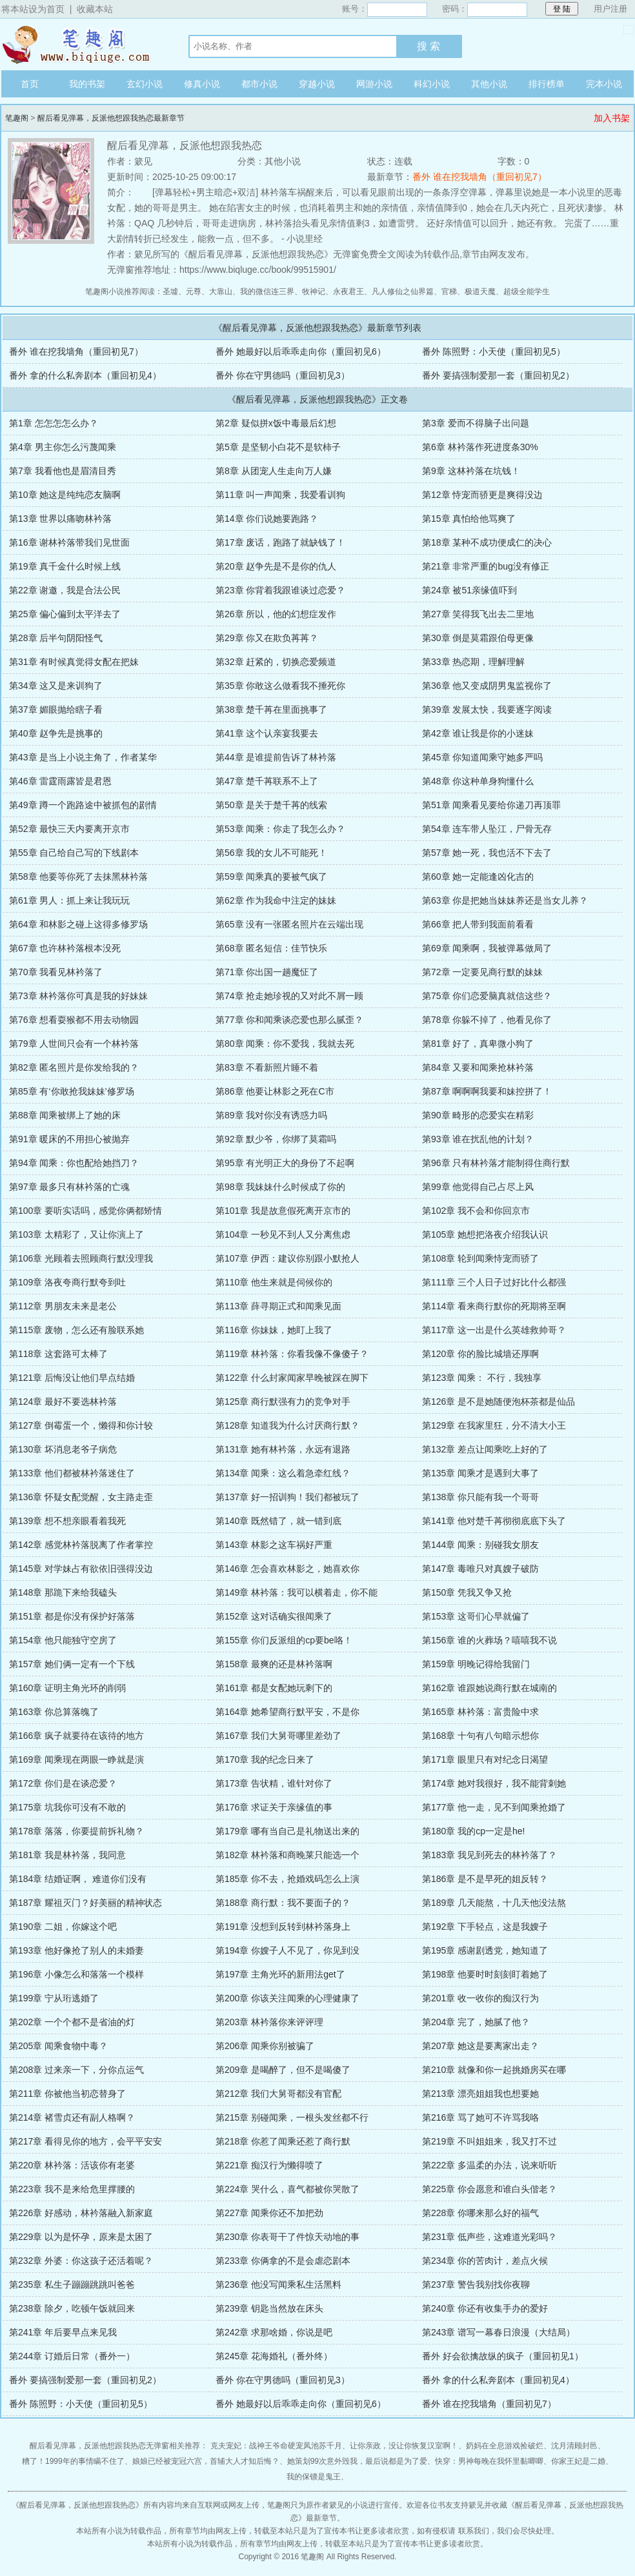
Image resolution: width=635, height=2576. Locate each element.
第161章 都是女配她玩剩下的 (274, 1688)
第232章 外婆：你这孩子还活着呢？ (81, 2260)
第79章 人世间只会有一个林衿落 (74, 1043)
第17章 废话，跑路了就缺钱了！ (280, 542)
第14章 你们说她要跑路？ (267, 518)
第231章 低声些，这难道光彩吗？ (489, 2237)
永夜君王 (348, 291)
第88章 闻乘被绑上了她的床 (65, 1115)
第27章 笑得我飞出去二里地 (478, 614)
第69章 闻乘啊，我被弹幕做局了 (487, 948)
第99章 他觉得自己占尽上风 (478, 1187)
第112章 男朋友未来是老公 (63, 1306)
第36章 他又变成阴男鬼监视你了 (487, 685)
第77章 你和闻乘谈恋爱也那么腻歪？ (289, 1020)
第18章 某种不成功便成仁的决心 (487, 542)
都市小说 (259, 84)
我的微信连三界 (267, 291)
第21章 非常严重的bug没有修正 (485, 566)
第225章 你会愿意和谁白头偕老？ (489, 2189)
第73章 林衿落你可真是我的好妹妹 (78, 996)
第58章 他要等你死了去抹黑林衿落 (78, 876)
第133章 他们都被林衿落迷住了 (72, 1473)
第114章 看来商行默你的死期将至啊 (494, 1306)
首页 (30, 84)
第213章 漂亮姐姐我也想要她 (480, 2093)
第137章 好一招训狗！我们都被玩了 (287, 1497)
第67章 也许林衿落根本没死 (65, 948)
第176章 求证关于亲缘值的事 (274, 1807)
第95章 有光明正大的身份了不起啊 (285, 1163)
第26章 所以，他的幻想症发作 (276, 614)
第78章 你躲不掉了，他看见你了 (487, 1020)
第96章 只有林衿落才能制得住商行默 (496, 1163)
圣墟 (170, 291)
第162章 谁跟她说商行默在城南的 (489, 1688)
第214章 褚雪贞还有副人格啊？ (72, 2117)
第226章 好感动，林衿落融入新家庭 (81, 2213)
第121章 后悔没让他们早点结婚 (72, 1377)
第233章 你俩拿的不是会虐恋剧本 (283, 2260)
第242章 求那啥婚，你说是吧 (274, 2332)
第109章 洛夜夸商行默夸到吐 (67, 1282)
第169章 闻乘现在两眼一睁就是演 (76, 1759)
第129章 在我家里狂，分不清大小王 (494, 1425)
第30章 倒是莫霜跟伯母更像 (478, 638)
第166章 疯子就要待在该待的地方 (76, 1735)
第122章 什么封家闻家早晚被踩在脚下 (292, 1377)
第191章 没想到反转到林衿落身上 (283, 1926)
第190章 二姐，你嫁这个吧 (63, 1926)
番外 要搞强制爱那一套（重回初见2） (498, 375)
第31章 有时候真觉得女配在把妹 (74, 662)
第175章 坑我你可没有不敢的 (67, 1807)
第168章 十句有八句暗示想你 (480, 1735)
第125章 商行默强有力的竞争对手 (283, 1401)
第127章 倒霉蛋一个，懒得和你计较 (81, 1425)
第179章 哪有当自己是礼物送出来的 (287, 1831)
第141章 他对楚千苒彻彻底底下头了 (494, 1521)
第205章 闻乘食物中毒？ (58, 2046)
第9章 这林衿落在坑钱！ (471, 471)
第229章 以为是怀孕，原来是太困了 (81, 2237)
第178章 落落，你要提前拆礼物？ (76, 1831)
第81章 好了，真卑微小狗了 (478, 1043)
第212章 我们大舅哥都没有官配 (278, 2093)
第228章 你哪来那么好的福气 (480, 2213)
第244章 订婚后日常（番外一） (72, 2356)
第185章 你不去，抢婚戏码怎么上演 (287, 1879)
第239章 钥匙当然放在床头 (269, 2308)
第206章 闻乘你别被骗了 (265, 2046)
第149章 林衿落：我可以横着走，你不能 (297, 1592)
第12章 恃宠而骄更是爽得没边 (482, 495)
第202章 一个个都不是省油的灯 (72, 2022)
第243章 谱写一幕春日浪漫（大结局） (498, 2332)
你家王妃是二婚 (578, 2461)
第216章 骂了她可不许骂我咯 (480, 2117)
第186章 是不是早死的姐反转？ (485, 1879)
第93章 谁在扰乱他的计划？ (478, 1139)
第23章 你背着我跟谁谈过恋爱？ (280, 590)
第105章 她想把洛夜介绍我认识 (485, 1234)
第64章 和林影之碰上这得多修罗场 (78, 924)
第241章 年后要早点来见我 (63, 2332)
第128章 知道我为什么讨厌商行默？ (287, 1425)
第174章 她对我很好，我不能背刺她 (494, 1783)
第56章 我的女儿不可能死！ (271, 852)
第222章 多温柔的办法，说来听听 (489, 2165)
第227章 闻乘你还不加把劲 (269, 2213)
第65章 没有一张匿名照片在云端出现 (289, 924)
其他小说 (489, 84)
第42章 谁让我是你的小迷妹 (478, 733)
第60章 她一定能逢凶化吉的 (478, 876)
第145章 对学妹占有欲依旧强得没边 (81, 1568)
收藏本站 (95, 9)
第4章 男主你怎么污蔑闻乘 (62, 447)
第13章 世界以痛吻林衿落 (60, 518)
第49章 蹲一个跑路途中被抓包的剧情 (83, 805)
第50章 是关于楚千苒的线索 (271, 805)
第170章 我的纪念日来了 (265, 1759)
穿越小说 (317, 84)
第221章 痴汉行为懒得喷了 (269, 2165)
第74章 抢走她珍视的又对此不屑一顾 (289, 996)
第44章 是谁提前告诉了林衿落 (276, 757)
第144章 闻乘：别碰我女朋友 (480, 1545)
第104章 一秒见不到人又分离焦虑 (283, 1234)
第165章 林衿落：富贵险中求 (480, 1712)
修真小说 (202, 84)
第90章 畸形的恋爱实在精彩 (478, 1115)
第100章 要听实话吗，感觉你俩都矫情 (85, 1210)
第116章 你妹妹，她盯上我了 (274, 1330)
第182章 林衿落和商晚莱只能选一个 (287, 1855)
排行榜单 (547, 84)
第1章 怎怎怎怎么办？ (53, 423)
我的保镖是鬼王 (314, 2476)
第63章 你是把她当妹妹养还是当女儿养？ (505, 900)
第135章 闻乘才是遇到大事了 (480, 1473)
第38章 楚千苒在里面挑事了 (271, 709)
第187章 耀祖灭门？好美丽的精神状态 (85, 1902)
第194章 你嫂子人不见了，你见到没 (287, 1950)
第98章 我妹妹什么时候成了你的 (280, 1187)
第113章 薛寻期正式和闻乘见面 (278, 1306)
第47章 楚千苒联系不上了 (267, 781)
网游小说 (374, 84)
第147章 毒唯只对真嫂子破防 (480, 1568)
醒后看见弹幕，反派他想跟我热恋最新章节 (111, 118)
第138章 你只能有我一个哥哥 (480, 1497)
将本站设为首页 (33, 9)
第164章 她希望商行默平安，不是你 (287, 1712)
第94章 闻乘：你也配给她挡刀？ (74, 1163)
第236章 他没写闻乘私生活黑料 (278, 2284)
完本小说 (604, 84)
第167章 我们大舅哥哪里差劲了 (278, 1735)
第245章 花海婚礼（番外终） (274, 2356)
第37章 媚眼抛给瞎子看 (56, 709)
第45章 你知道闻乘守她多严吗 (482, 757)
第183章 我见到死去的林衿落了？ (489, 1855)
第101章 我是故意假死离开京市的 (283, 1210)
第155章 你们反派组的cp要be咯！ (284, 1640)
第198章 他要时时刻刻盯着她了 (485, 1974)
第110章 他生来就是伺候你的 (274, 1282)
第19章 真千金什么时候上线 (65, 566)
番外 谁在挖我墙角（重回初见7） (479, 177)
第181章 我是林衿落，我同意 (67, 1855)
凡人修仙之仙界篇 (403, 291)
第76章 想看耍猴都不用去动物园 (74, 1020)
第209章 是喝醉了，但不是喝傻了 (283, 2070)
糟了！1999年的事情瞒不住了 (73, 2461)
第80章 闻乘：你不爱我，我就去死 (285, 1043)
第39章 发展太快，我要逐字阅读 (487, 709)
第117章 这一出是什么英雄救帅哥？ (494, 1330)
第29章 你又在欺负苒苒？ (267, 638)
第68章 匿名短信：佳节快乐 (271, 948)
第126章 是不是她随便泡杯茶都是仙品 (498, 1401)
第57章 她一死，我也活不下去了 (487, 852)
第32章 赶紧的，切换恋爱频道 (276, 662)
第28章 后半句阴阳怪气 (56, 638)
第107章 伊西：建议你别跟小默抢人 (287, 1258)
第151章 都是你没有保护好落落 (72, 1616)
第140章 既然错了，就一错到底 (278, 1521)
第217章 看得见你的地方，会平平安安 (85, 2141)
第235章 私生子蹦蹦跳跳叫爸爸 (72, 2284)
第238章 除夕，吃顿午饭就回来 (72, 2308)
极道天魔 (480, 291)
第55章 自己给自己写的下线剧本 (74, 852)
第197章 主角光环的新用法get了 (280, 1974)
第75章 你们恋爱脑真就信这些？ (487, 996)
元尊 (193, 291)
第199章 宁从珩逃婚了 (54, 1998)
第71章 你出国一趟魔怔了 (267, 972)
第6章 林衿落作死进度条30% (480, 447)
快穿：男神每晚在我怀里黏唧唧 (489, 2461)
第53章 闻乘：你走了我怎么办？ (280, 829)
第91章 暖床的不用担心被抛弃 (69, 1139)
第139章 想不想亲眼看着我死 (67, 1521)
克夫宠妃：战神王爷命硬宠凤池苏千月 (276, 2445)
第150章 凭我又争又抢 (467, 1592)
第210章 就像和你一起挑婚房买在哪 (494, 2070)
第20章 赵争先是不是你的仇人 (276, 566)
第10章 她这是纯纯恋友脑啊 (65, 495)
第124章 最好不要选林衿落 (63, 1401)
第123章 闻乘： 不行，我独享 (481, 1377)
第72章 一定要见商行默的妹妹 (482, 972)
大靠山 (220, 291)
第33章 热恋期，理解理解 (473, 662)
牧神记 (313, 291)
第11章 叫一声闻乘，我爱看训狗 (280, 495)
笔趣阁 (82, 44)
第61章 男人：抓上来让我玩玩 (69, 900)
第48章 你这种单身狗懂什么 (478, 781)
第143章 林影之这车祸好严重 (274, 1545)
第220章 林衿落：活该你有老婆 (72, 2165)
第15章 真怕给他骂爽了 (469, 518)
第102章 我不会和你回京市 (476, 1210)
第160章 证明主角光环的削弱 (67, 1688)
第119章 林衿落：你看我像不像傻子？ (292, 1354)
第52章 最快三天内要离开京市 (69, 829)
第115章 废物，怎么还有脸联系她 (76, 1330)
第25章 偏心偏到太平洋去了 (65, 614)
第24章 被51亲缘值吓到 (469, 590)
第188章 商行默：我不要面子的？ (283, 1902)
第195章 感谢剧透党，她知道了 (485, 1950)
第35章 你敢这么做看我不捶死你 (280, 685)
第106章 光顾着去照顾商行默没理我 (81, 1258)
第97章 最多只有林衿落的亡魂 (69, 1187)
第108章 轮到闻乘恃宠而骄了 (480, 1258)
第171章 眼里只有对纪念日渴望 (485, 1759)
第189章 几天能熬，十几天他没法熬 (494, 1902)
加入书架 (612, 118)
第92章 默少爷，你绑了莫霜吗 (276, 1139)
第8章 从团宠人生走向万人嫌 (274, 471)
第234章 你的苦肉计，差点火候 (485, 2260)
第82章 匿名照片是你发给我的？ (74, 1067)
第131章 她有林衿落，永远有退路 (283, 1449)
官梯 (449, 291)
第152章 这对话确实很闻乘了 (274, 1616)
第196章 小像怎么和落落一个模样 (76, 1974)
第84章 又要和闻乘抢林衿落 (478, 1067)
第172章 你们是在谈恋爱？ (63, 1783)
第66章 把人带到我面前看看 (478, 924)
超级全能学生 (526, 291)
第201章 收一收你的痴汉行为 (480, 1998)
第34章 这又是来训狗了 (56, 685)
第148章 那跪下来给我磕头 (63, 1592)
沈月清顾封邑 (574, 2445)
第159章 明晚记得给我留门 (476, 1664)
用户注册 (610, 9)
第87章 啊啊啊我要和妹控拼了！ (487, 1091)
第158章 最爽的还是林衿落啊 (274, 1664)
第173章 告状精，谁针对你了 (274, 1783)
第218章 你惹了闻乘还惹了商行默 (283, 2141)
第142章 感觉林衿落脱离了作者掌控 (81, 1545)
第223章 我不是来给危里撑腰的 (72, 2189)
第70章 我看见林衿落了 (56, 972)
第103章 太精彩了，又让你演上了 (76, 1234)
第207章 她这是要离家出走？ (480, 2046)
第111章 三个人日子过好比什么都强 (494, 1282)
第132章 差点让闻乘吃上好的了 (485, 1449)
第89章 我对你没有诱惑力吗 (271, 1115)
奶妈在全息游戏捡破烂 (504, 2445)
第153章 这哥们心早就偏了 (476, 1616)
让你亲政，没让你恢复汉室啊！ (404, 2445)
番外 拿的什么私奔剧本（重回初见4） (85, 375)
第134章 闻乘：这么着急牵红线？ (283, 1473)
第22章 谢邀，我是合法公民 (65, 590)
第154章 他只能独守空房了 (63, 1640)
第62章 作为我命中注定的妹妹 (276, 900)
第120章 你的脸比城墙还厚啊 (480, 1354)
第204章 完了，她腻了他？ (476, 2022)
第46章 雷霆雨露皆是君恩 (60, 781)
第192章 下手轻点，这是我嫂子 (485, 1926)
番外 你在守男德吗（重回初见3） (283, 375)
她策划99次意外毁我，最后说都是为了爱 (357, 2461)
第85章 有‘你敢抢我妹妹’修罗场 (71, 1091)
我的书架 (87, 84)
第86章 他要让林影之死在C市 (275, 1091)
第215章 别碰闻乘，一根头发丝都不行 (292, 2117)
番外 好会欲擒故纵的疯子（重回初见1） (502, 2356)
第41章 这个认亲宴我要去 (267, 733)
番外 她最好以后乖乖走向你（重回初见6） (301, 351)
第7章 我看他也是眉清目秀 (62, 471)
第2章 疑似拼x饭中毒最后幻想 (276, 423)
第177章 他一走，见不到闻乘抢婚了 (494, 1807)
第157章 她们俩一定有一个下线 (72, 1664)
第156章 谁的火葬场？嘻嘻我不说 (489, 1640)
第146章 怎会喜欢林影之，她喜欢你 (287, 1568)
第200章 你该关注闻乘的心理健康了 (287, 1998)
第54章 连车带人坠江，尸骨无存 (487, 829)
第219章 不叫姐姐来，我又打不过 (489, 2141)
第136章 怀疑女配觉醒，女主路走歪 (81, 1497)
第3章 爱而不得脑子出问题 (475, 423)
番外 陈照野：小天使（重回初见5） (493, 351)
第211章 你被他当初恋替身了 (67, 2093)
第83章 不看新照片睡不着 (267, 1067)
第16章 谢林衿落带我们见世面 (69, 542)
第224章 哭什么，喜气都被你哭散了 (287, 2189)
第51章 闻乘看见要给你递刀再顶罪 (491, 805)
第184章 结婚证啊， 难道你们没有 (77, 1879)
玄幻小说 (144, 84)
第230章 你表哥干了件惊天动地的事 (287, 2237)
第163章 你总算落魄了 (54, 1712)
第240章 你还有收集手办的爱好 (485, 2308)
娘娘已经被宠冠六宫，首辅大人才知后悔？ (205, 2461)
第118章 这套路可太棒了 (58, 1354)
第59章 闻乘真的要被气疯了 (271, 876)
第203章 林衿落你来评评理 (269, 2022)
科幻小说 (432, 84)
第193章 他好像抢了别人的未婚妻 (76, 1950)
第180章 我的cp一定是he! (473, 1831)
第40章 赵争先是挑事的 (56, 733)
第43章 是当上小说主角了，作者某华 (83, 757)
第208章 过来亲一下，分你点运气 (76, 2070)
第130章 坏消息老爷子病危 (63, 1449)
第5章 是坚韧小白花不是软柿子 (278, 447)
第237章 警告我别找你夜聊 (476, 2284)
